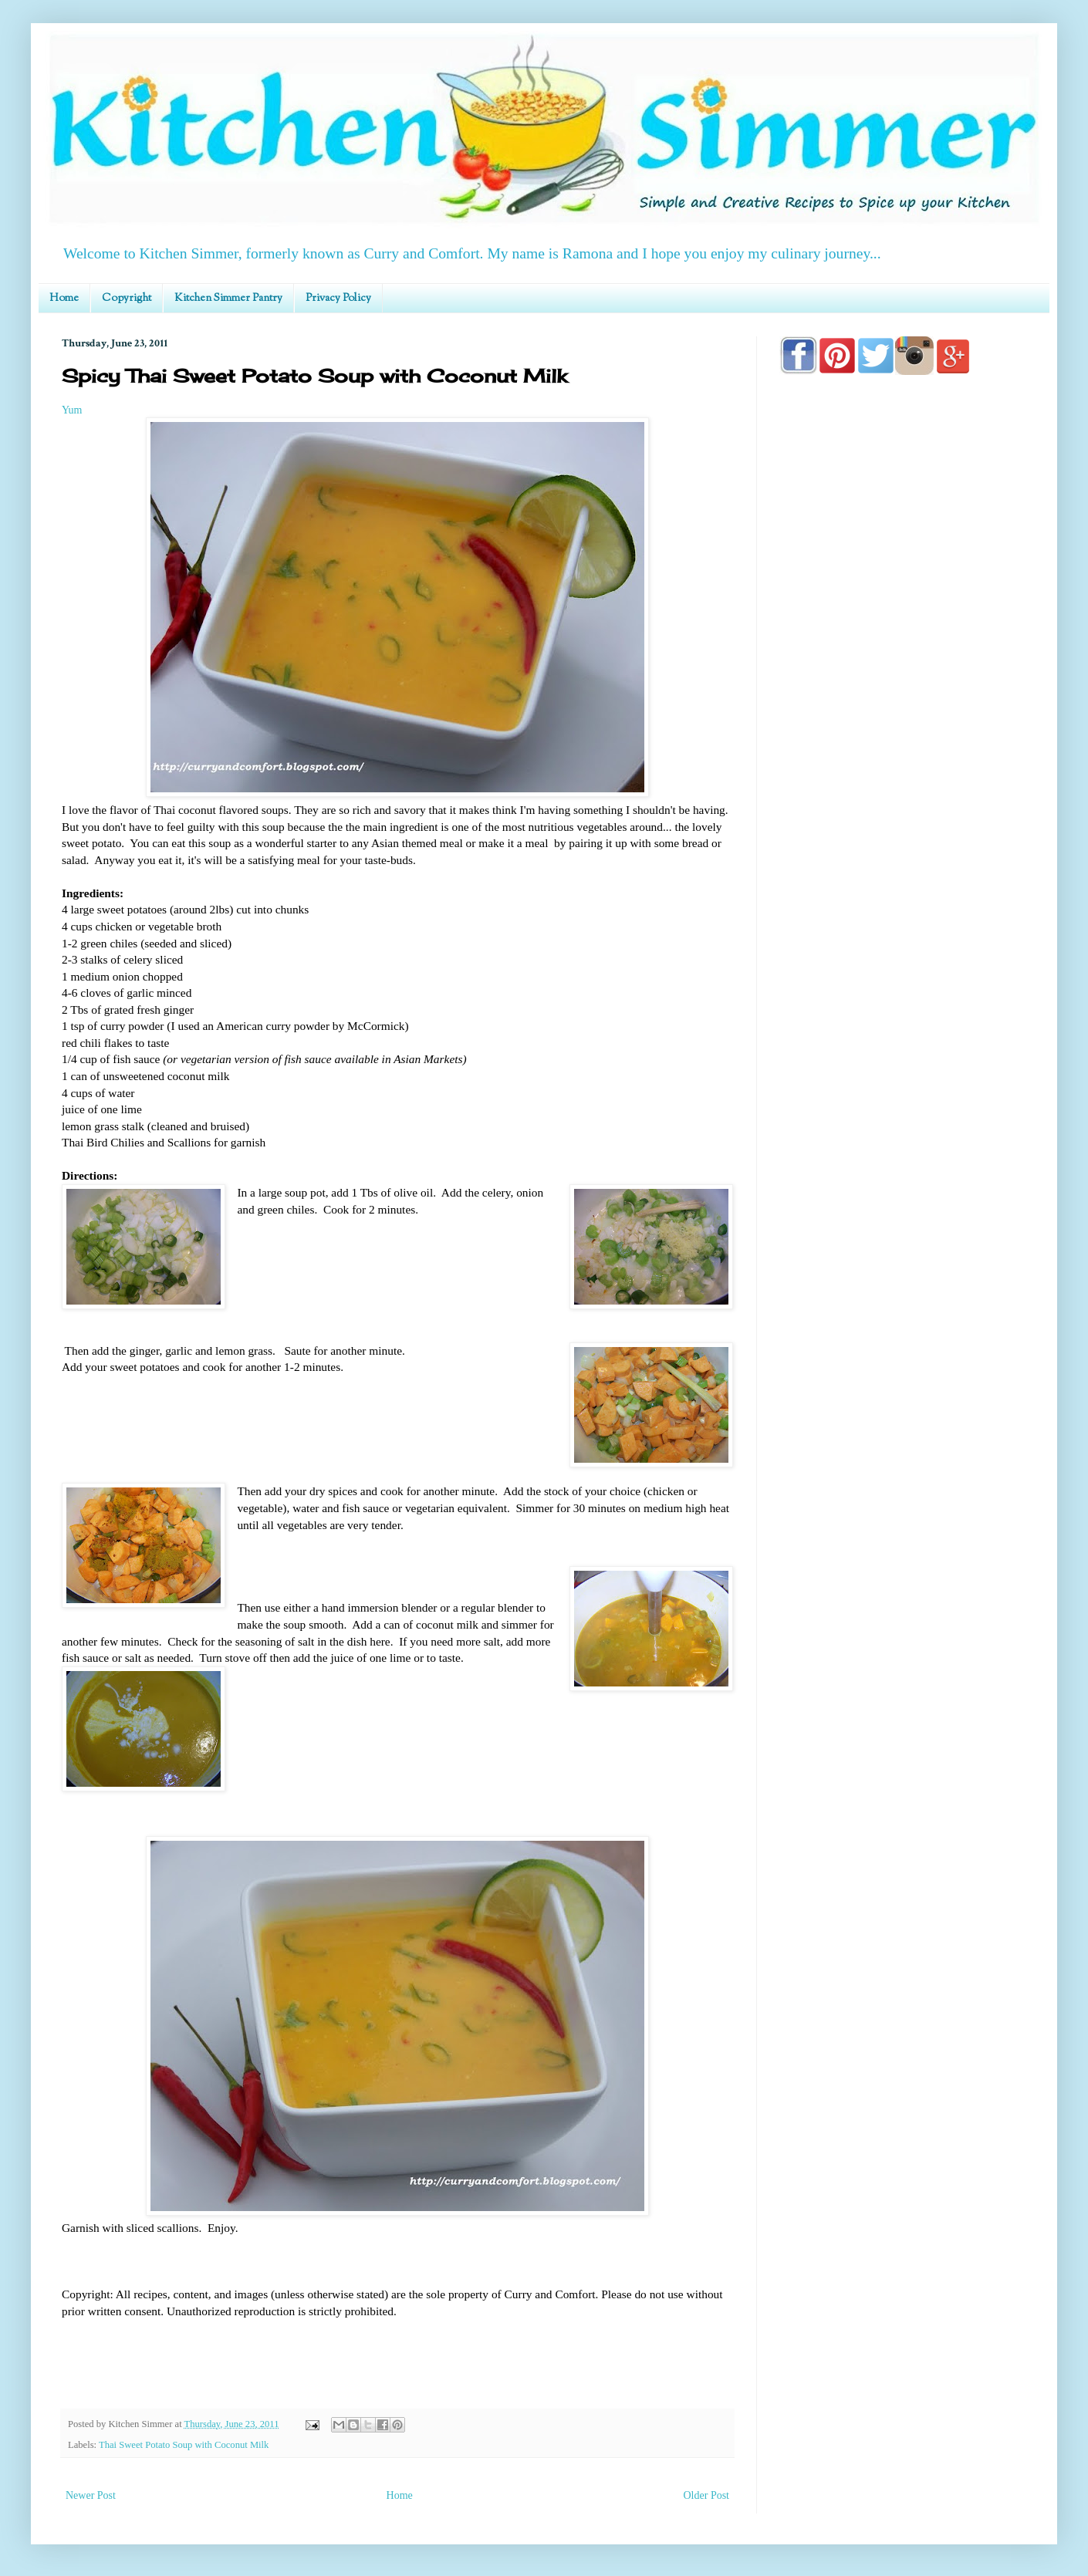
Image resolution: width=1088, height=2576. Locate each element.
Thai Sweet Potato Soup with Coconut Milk (184, 2444)
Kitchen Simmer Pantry (228, 298)
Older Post (707, 2495)
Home (64, 298)
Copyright (126, 298)
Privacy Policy (338, 298)
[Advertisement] (902, 827)
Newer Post (91, 2495)
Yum (72, 410)
